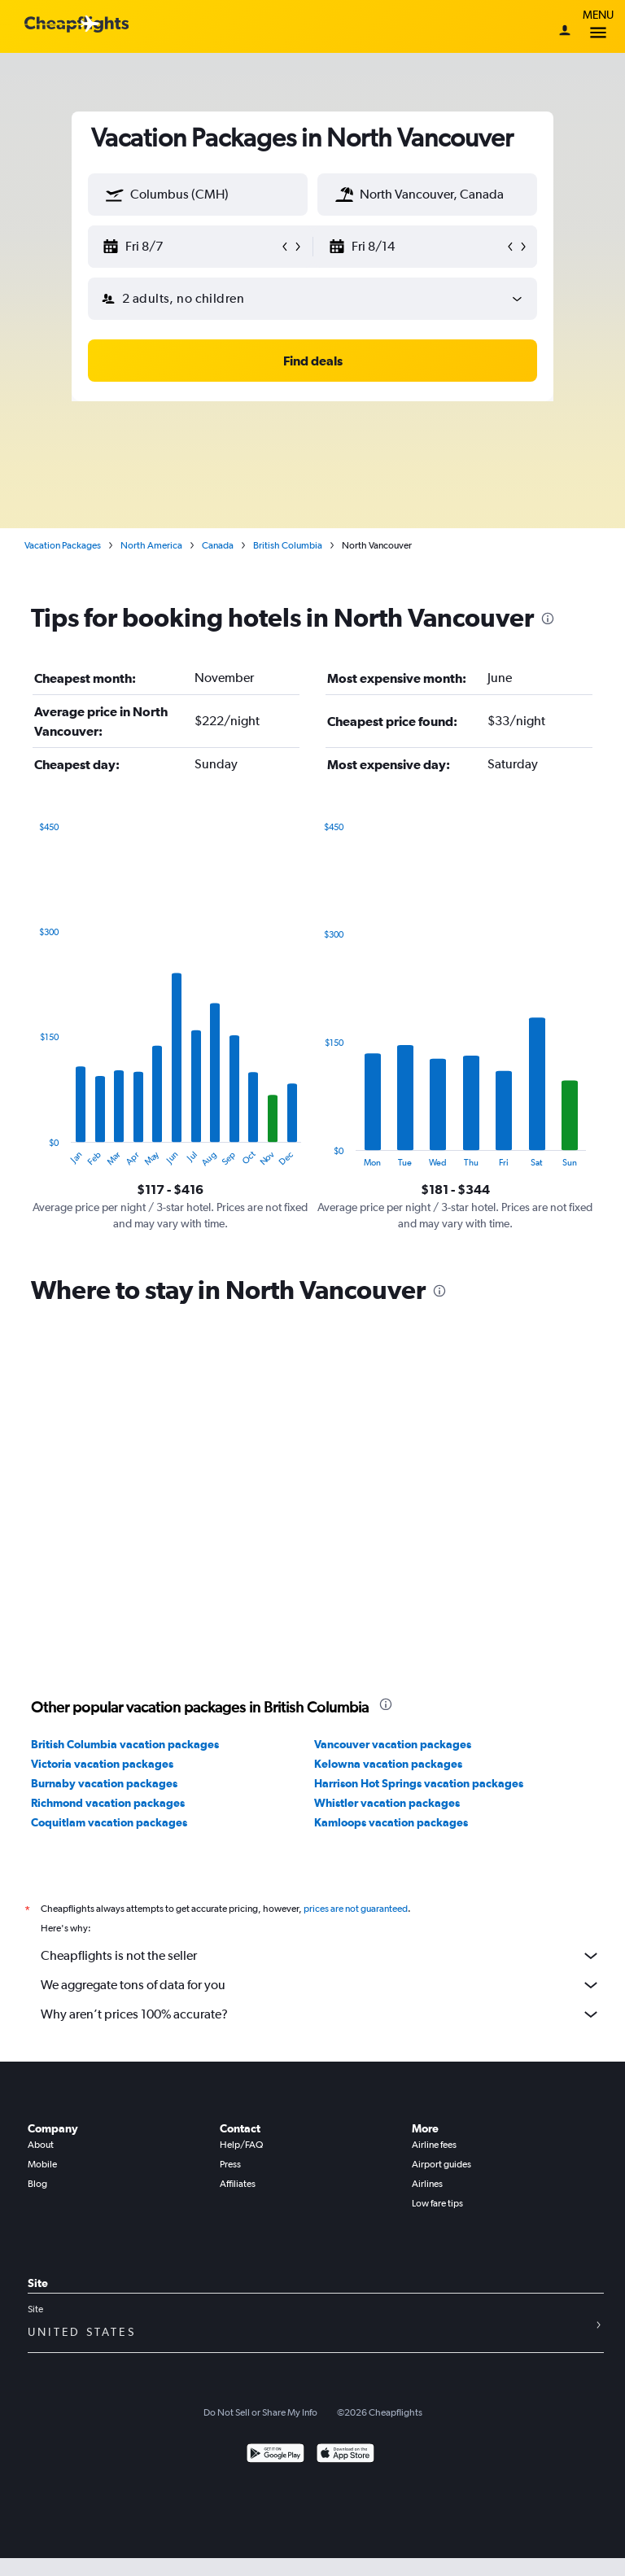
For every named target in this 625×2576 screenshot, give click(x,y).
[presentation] (547, 618)
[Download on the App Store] (345, 2455)
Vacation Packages (62, 545)
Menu (598, 26)
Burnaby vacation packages (104, 1783)
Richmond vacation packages (108, 1802)
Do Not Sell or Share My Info (260, 2412)
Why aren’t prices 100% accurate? (321, 2014)
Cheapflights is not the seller (321, 1956)
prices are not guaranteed (356, 1908)
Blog (37, 2183)
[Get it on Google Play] (275, 2455)
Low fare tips (437, 2203)
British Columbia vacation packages (125, 1744)
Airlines (427, 2183)
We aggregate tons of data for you (321, 1985)
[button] (115, 194)
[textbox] (198, 194)
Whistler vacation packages (387, 1802)
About (41, 2144)
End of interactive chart (31, 1154)
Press (230, 2164)
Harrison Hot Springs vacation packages (418, 1783)
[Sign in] (564, 31)
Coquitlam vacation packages (109, 1822)
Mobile (42, 2164)
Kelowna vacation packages (388, 1763)
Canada (218, 545)
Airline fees (434, 2144)
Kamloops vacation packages (391, 1822)
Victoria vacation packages (102, 1763)
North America (151, 545)
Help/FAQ (241, 2144)
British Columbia (287, 545)
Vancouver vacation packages (392, 1744)
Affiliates (238, 2183)
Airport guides (441, 2164)
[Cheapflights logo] (76, 25)
